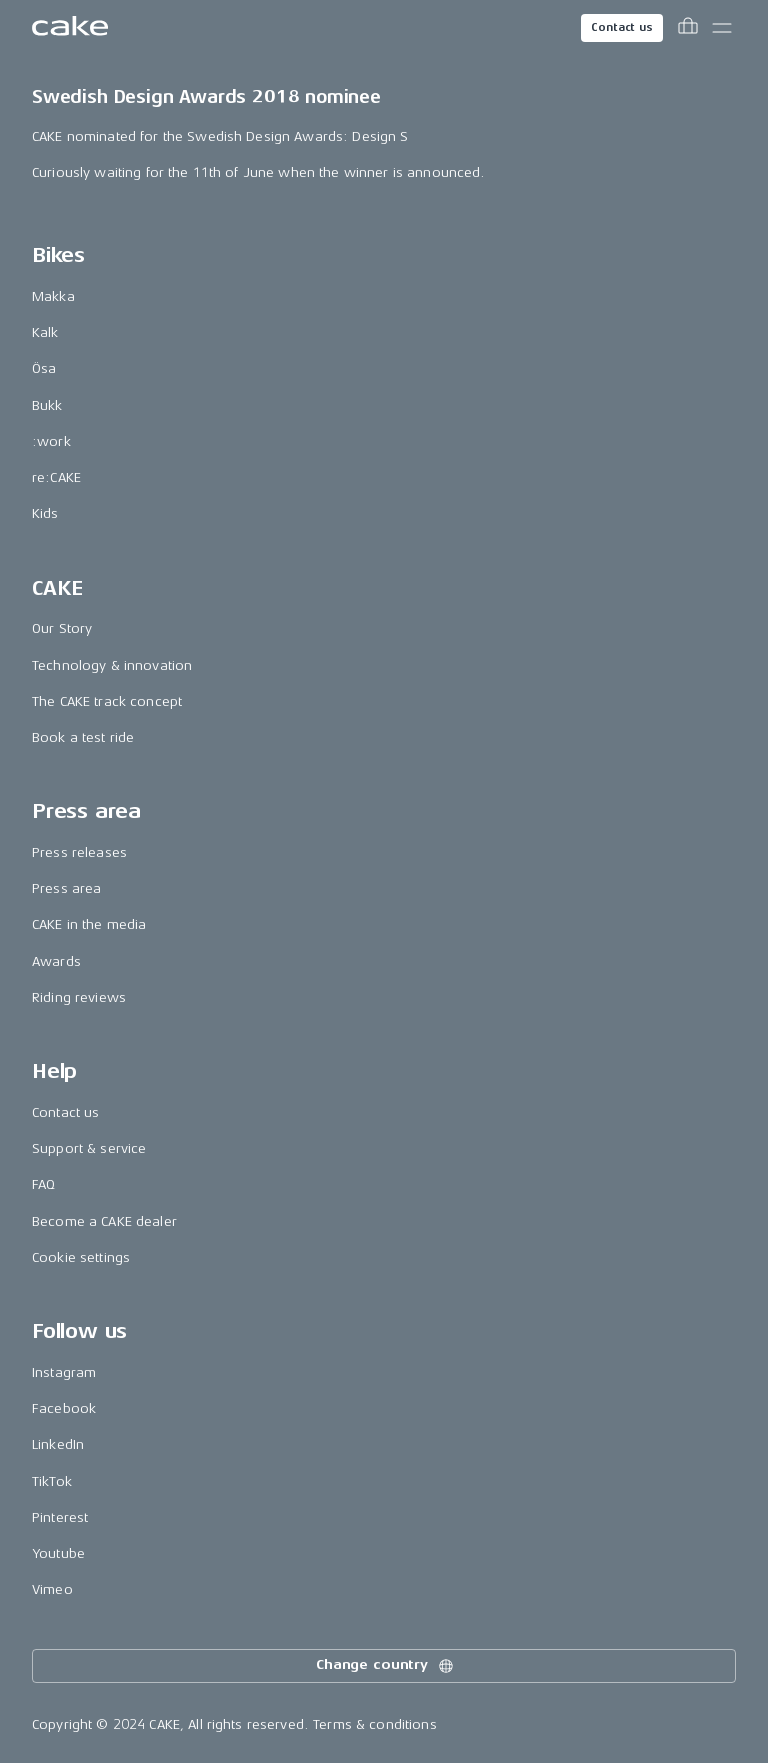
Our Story (62, 628)
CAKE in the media (89, 924)
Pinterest (60, 1517)
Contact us (622, 27)
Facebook (64, 1408)
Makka (53, 296)
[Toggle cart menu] (688, 28)
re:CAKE (56, 477)
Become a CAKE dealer (104, 1221)
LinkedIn (58, 1444)
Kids (45, 513)
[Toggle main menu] (722, 28)
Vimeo (52, 1589)
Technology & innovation (112, 665)
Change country (386, 1666)
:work (51, 441)
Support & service (89, 1148)
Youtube (58, 1553)
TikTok (52, 1481)
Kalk (45, 332)
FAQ (43, 1184)
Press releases (79, 852)
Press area (66, 888)
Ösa (44, 368)
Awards (56, 961)
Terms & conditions (375, 1724)
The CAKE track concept (107, 701)
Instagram (64, 1372)
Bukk (47, 405)
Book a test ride (83, 737)
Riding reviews (79, 997)
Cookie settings (81, 1257)
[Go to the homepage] (70, 28)
